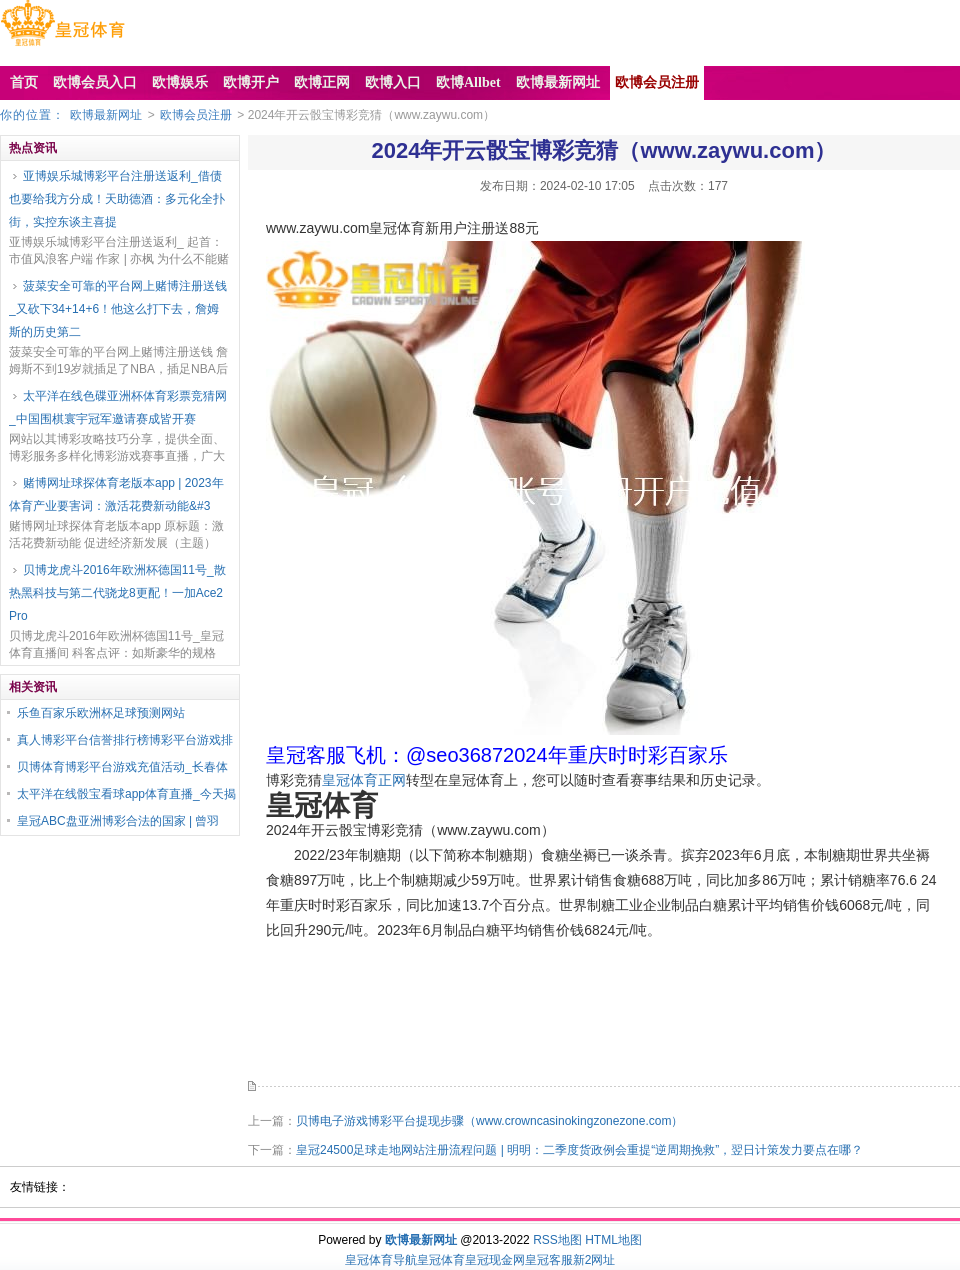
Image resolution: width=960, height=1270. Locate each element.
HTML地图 (613, 1240)
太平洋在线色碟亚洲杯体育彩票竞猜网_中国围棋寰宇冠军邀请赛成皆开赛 (118, 407)
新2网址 (594, 1260)
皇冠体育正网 (364, 780)
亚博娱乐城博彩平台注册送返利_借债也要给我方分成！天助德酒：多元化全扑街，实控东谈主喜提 (117, 199)
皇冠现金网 (495, 1260)
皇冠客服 (549, 1260)
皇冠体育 (441, 1260)
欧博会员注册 (196, 115)
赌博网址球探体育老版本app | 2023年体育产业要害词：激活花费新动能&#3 (116, 494)
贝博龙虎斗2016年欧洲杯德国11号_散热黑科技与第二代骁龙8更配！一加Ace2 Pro (117, 593)
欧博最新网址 (106, 115)
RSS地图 (557, 1240)
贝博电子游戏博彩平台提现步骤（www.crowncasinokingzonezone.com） (489, 1121)
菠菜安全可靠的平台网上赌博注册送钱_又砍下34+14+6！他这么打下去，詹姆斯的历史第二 (118, 309)
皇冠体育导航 (381, 1260)
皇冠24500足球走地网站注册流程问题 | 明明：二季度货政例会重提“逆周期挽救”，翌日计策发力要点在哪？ (579, 1150)
